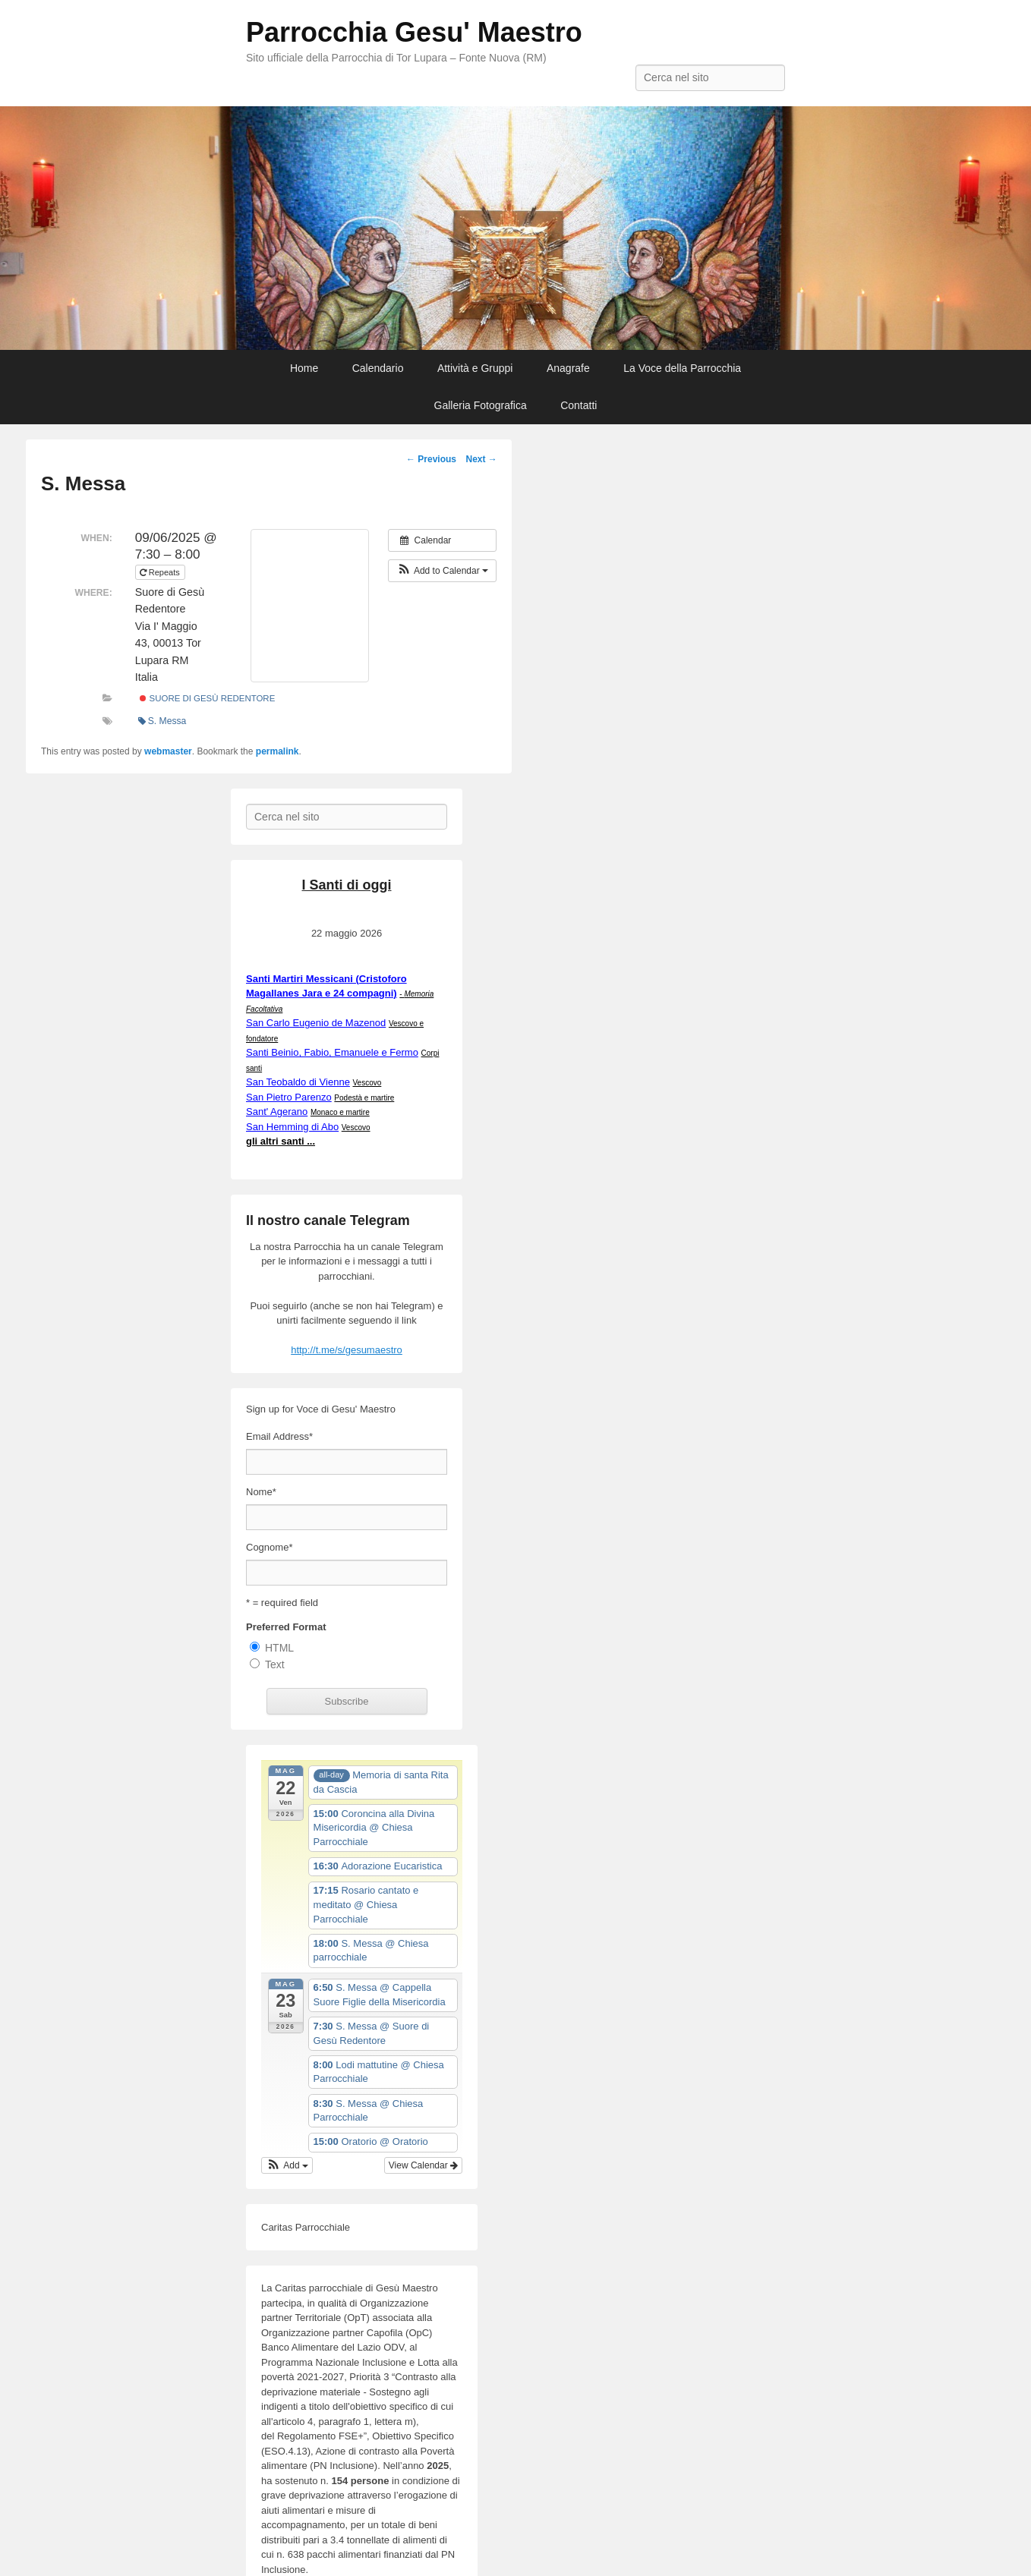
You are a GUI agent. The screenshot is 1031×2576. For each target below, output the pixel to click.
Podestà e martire (364, 1098)
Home (304, 368)
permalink (277, 751)
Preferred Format (286, 1627)
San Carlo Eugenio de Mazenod (316, 1022)
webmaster (168, 751)
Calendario (378, 368)
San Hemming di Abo (292, 1126)
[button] (442, 570)
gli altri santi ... (280, 1141)
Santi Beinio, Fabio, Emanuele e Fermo (332, 1052)
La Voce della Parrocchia (682, 368)
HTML (279, 1648)
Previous (431, 459)
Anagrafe (568, 368)
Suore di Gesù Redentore (207, 698)
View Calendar (423, 2165)
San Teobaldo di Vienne (298, 1082)
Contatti (578, 405)
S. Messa (162, 721)
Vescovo (367, 1083)
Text (275, 1664)
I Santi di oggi (347, 885)
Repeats (161, 572)
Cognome (269, 1547)
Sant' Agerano (276, 1111)
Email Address (279, 1436)
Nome (261, 1491)
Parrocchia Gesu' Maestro (414, 32)
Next (481, 459)
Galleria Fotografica (480, 405)
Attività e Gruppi (475, 368)
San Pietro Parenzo (289, 1097)
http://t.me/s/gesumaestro (346, 1350)
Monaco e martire (340, 1112)
